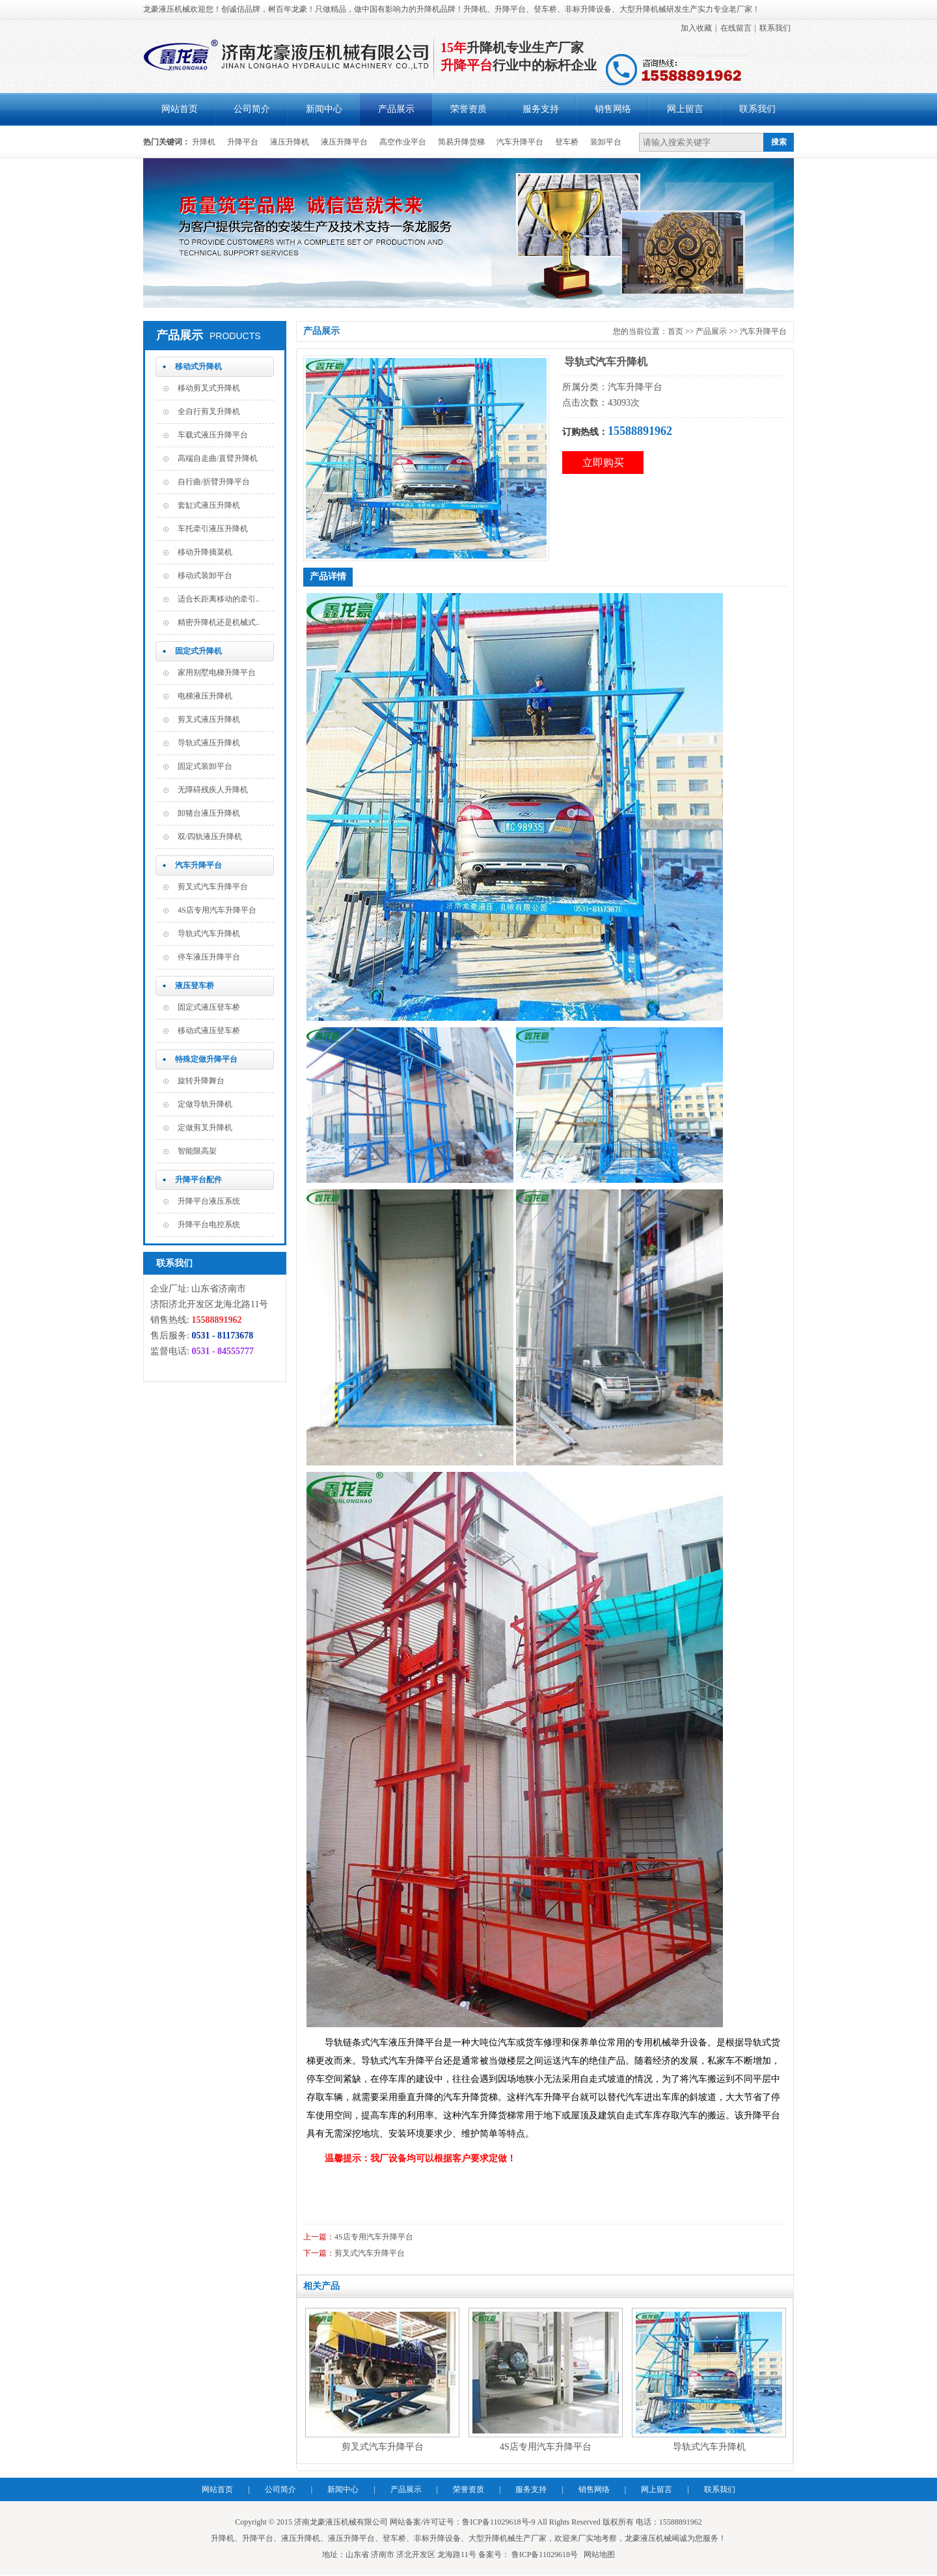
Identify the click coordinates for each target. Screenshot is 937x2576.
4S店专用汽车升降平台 (217, 910)
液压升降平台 (344, 141)
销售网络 (613, 109)
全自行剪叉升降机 (209, 411)
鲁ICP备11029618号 (543, 2554)
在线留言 (736, 28)
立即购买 (603, 462)
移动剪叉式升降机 (209, 388)
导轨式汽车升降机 (209, 933)
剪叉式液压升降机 (209, 719)
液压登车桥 (194, 985)
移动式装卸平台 (205, 575)
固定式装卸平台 (205, 766)
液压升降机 (289, 141)
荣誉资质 (468, 109)
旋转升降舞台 (201, 1080)
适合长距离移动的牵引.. (219, 598)
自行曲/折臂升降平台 (214, 481)
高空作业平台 (402, 141)
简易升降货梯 (461, 141)
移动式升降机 (198, 366)
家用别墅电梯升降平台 (217, 672)
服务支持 (541, 109)
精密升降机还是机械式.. (219, 622)
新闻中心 (324, 109)
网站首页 (179, 109)
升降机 (203, 141)
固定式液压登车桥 (209, 1007)
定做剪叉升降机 (205, 1127)
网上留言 (685, 109)
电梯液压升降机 (205, 695)
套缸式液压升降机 (209, 505)
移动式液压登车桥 (209, 1030)
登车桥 (566, 141)
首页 (675, 331)
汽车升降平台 (519, 141)
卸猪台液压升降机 (209, 813)
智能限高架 (197, 1151)
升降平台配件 (198, 1179)
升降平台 (242, 141)
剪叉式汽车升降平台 (213, 886)
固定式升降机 (198, 651)
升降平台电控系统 (209, 1224)
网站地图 (599, 2554)
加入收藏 (696, 28)
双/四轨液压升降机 (210, 836)
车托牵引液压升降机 (213, 528)
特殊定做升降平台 (206, 1059)
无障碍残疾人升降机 (213, 789)
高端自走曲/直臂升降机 (218, 458)
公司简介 (252, 109)
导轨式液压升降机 (209, 742)
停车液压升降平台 (209, 957)
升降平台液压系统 (209, 1201)
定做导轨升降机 (205, 1104)
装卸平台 (605, 141)
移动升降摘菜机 (205, 552)
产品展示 (396, 109)
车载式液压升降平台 (213, 434)
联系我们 (775, 28)
